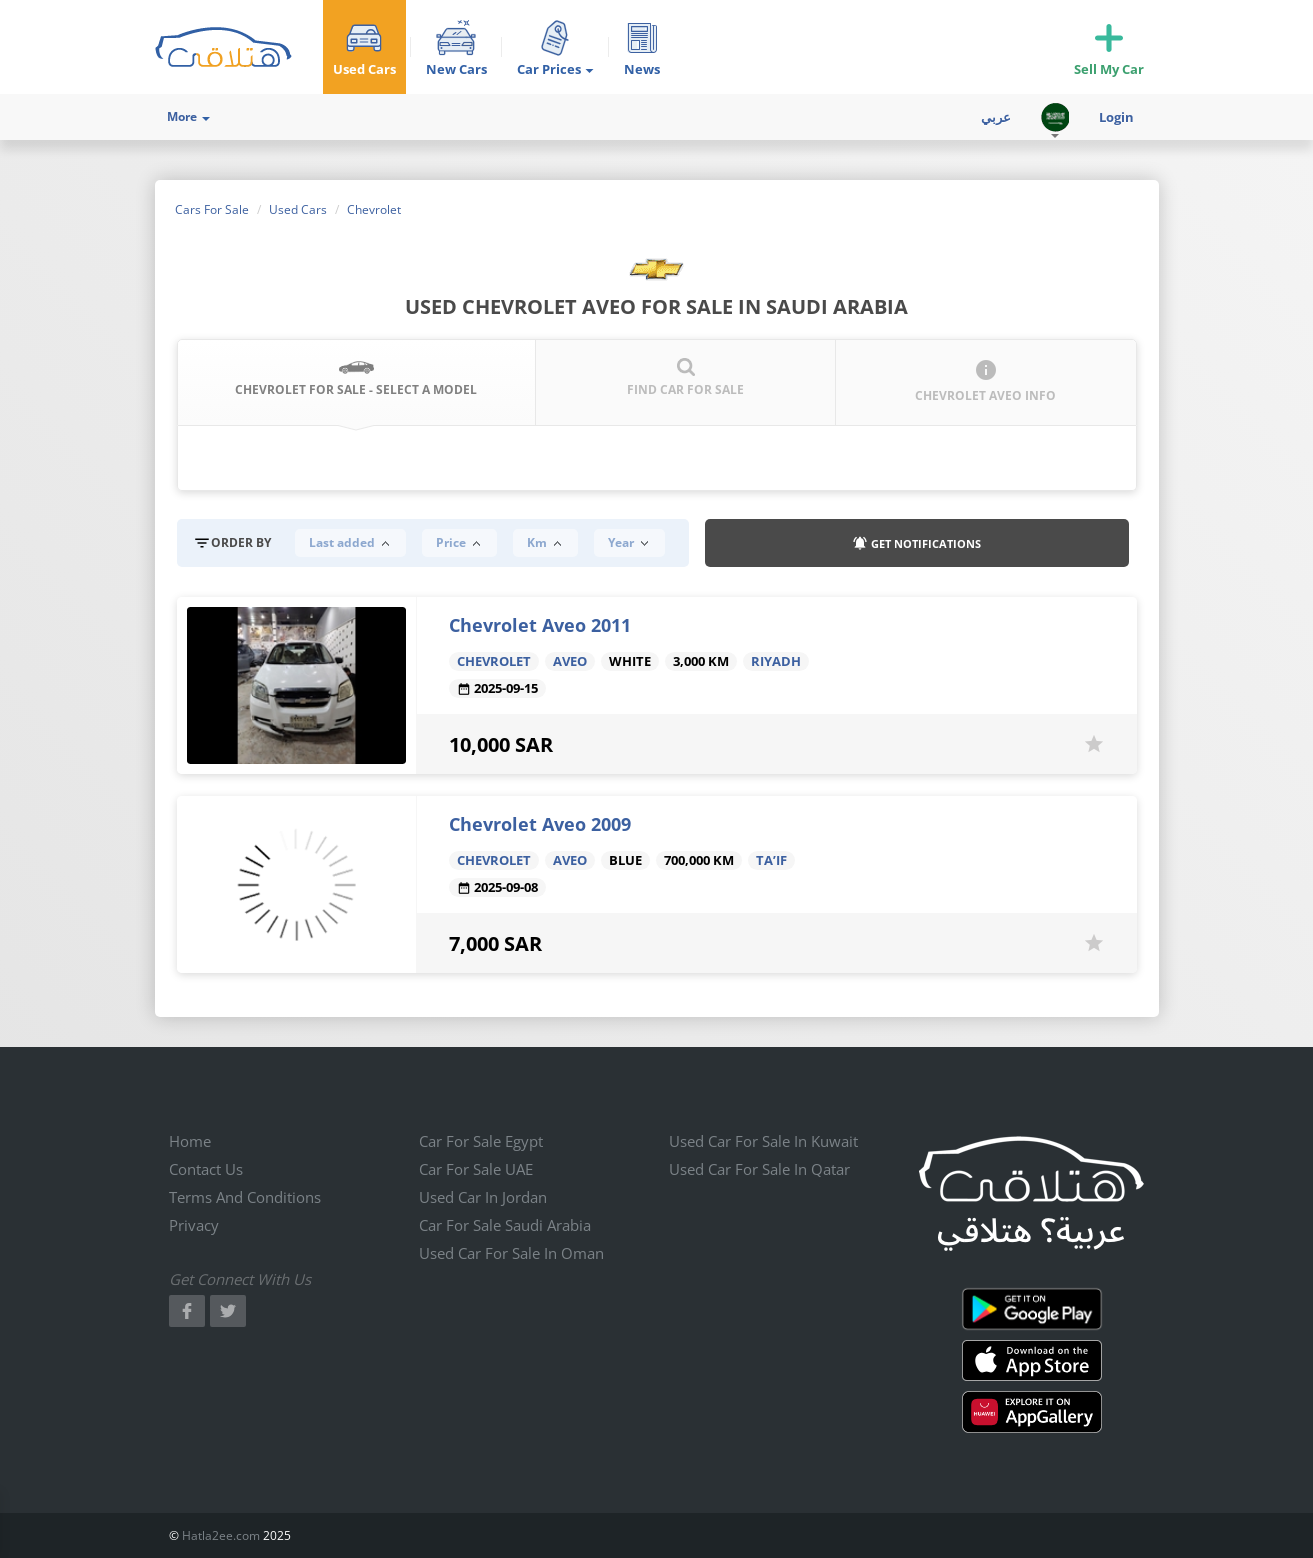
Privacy (194, 1225)
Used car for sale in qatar (759, 1169)
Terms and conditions (245, 1197)
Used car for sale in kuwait (763, 1141)
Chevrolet (494, 661)
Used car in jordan (483, 1197)
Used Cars (364, 69)
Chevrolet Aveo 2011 (540, 625)
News (642, 69)
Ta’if (771, 860)
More (188, 116)
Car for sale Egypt (481, 1141)
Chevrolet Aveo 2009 (540, 824)
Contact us (206, 1169)
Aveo (570, 661)
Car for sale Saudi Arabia (505, 1225)
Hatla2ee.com (221, 1535)
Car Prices (555, 69)
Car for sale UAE (476, 1169)
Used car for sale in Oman (511, 1253)
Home (190, 1141)
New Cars (456, 69)
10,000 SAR (501, 744)
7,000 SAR (495, 943)
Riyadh (776, 661)
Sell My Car (1109, 69)
